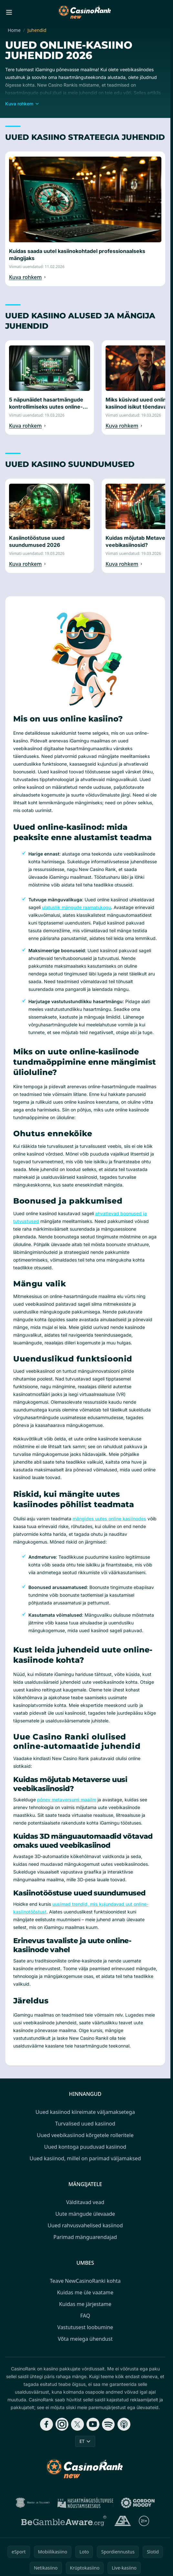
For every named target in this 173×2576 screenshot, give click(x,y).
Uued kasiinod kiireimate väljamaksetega (85, 2112)
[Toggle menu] (9, 12)
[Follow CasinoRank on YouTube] (92, 2424)
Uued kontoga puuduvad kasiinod (85, 2146)
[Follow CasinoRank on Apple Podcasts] (123, 2424)
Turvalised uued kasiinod (85, 2123)
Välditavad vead (85, 2202)
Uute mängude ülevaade (85, 2213)
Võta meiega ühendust (85, 2338)
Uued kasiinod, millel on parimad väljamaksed (85, 2158)
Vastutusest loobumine (85, 2327)
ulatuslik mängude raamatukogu (76, 907)
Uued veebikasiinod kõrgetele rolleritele (85, 2135)
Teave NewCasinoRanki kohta (85, 2280)
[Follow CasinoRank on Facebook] (46, 2424)
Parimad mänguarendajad (85, 2237)
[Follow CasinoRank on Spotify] (108, 2424)
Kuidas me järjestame (85, 2304)
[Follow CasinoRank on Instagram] (62, 2424)
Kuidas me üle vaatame (85, 2292)
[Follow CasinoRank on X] (77, 2424)
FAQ (85, 2315)
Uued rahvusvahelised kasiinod (85, 2225)
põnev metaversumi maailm (66, 1799)
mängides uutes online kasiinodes (109, 1518)
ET (85, 2441)
